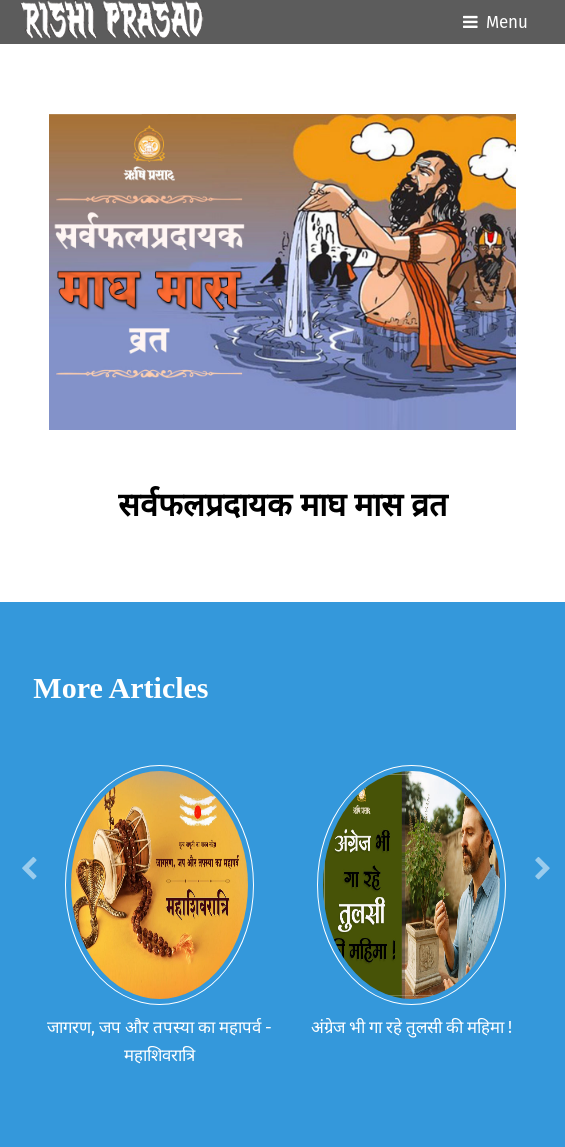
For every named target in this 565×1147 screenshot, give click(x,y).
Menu (507, 22)
